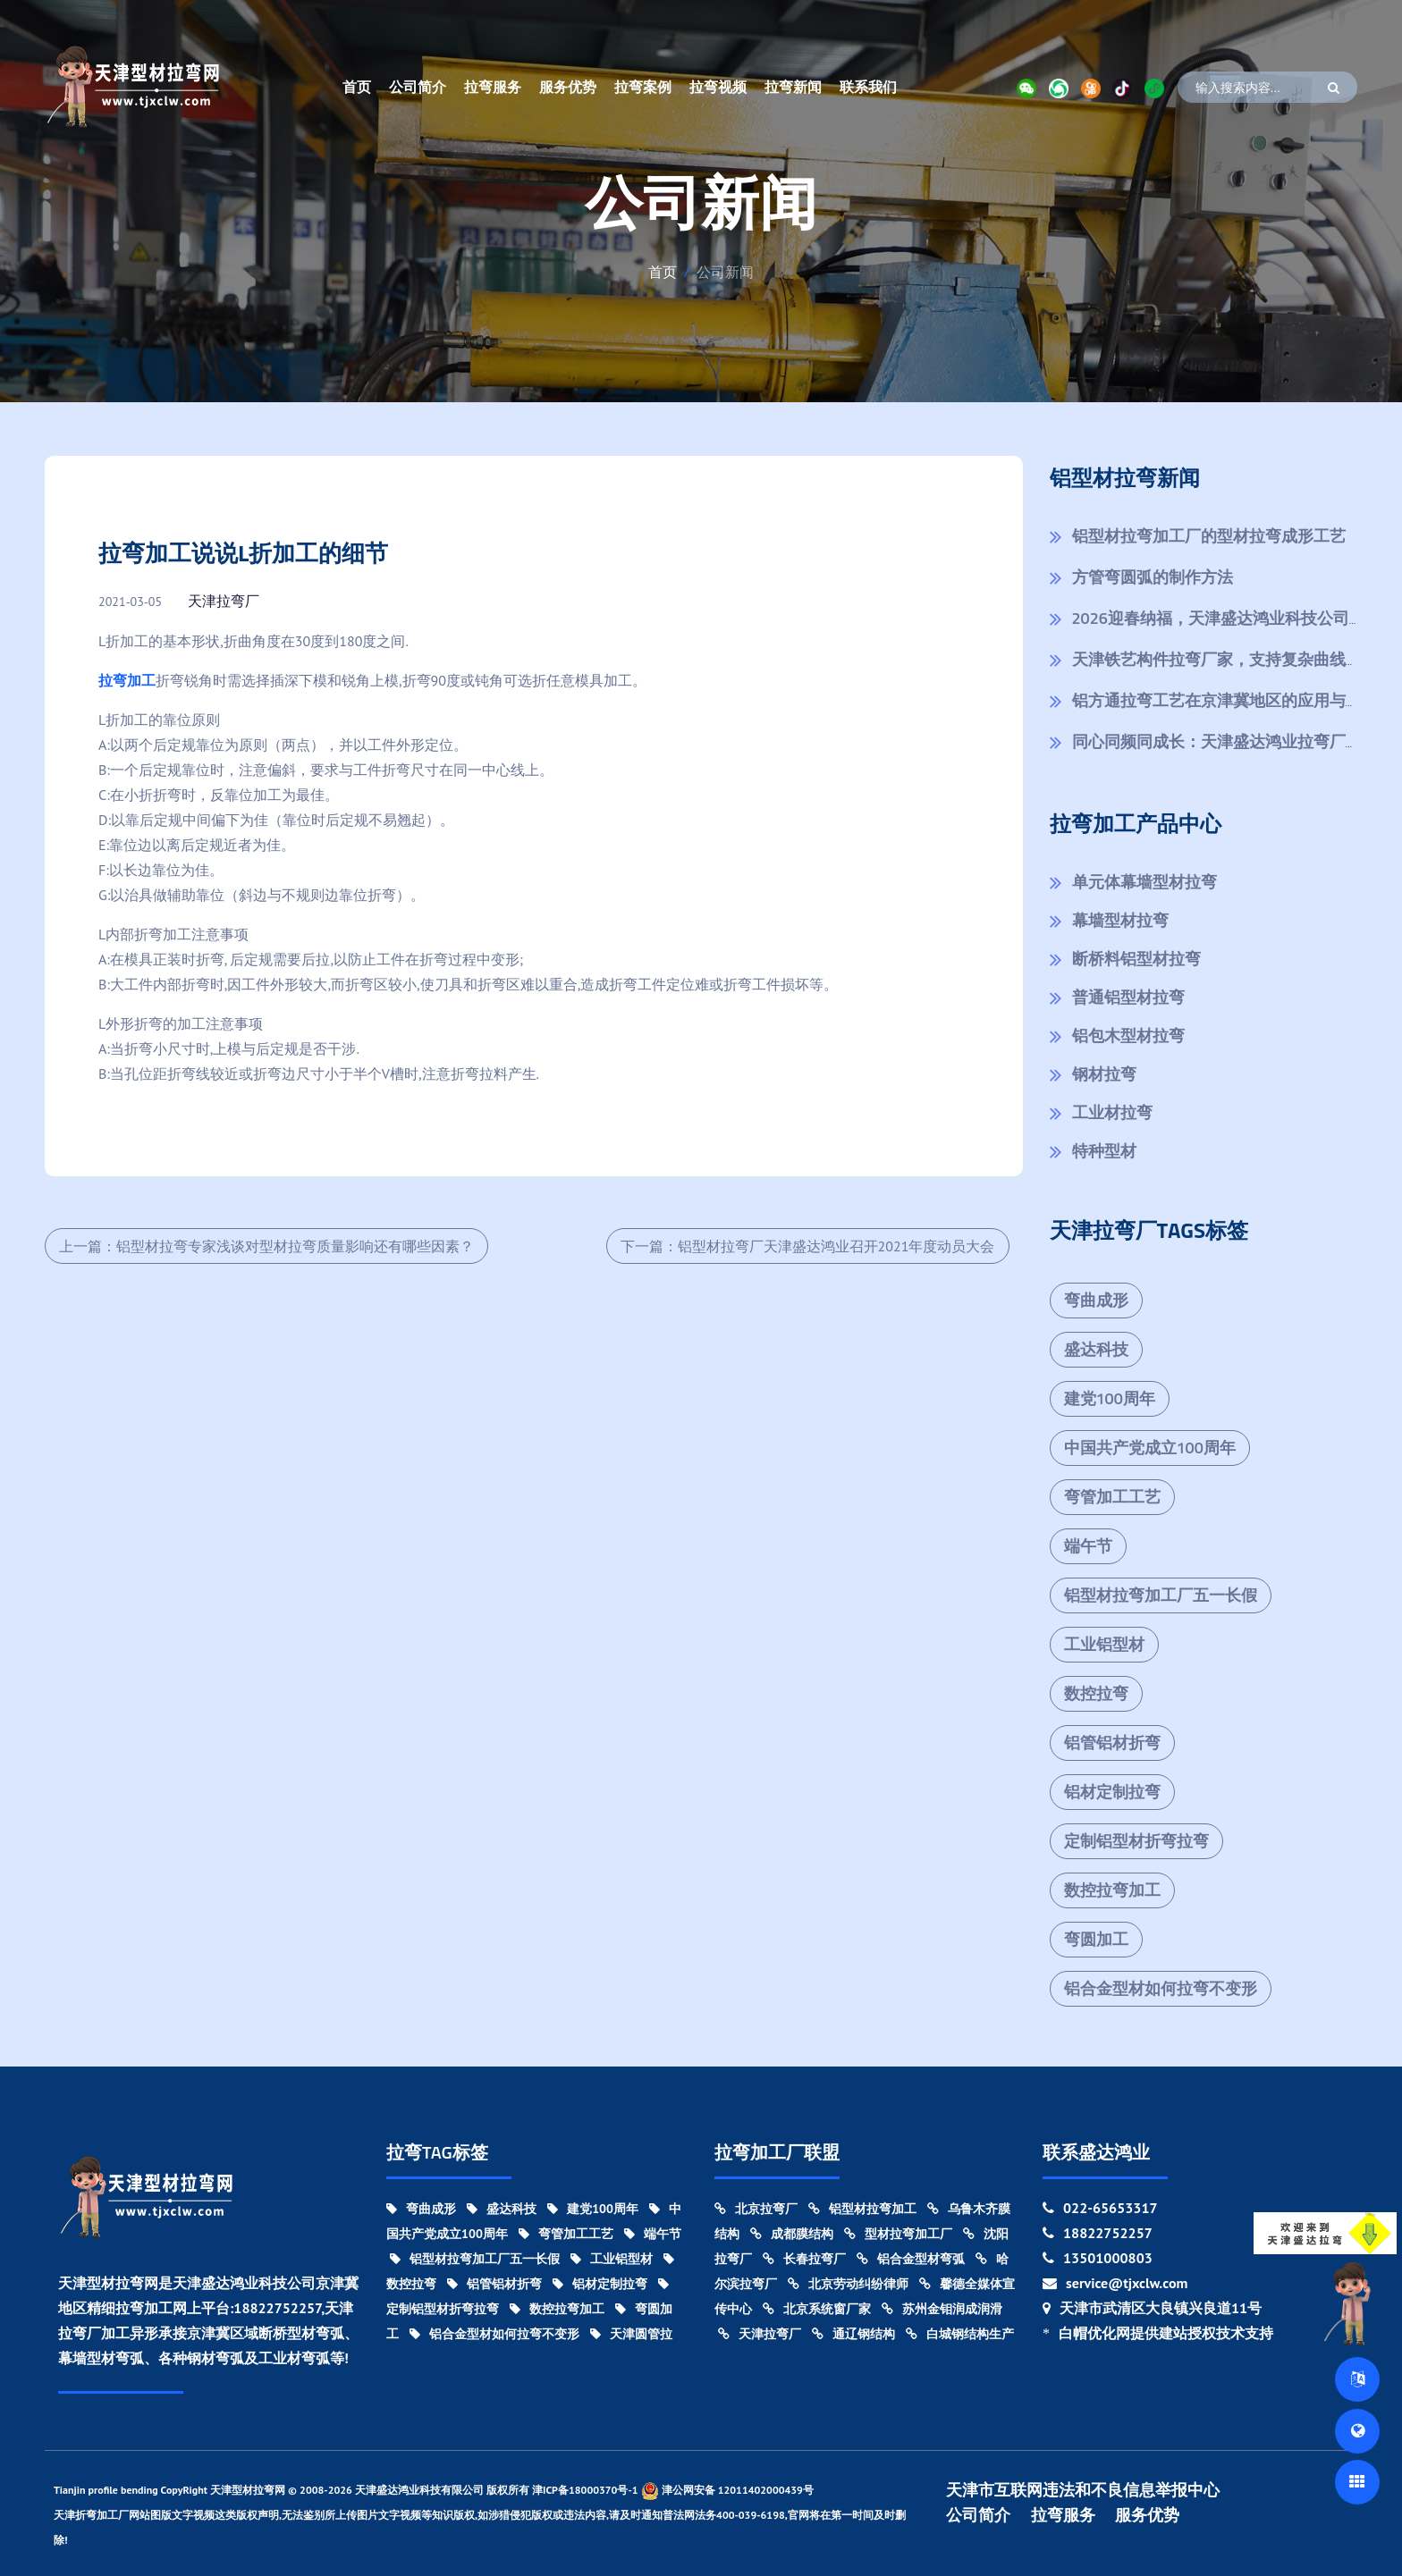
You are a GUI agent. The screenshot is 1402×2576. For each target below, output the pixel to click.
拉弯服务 (492, 86)
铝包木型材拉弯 (1128, 1035)
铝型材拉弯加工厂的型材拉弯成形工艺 (1209, 536)
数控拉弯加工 (1112, 1890)
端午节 (1088, 1546)
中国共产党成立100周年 (1150, 1447)
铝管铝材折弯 (1112, 1742)
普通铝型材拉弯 (1128, 997)
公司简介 (417, 86)
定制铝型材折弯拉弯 (1136, 1841)
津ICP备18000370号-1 (585, 2489)
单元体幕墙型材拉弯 (1144, 882)
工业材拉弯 (1112, 1112)
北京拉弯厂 (756, 2209)
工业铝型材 (1104, 1644)
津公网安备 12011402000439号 (727, 2490)
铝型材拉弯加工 (862, 2209)
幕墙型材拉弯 (1120, 920)
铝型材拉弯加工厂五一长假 (1160, 1595)
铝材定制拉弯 (1112, 1792)
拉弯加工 (127, 680)
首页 (356, 86)
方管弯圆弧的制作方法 (1152, 577)
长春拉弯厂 (804, 2259)
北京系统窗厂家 (817, 2309)
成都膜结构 (791, 2234)
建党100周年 (1109, 1398)
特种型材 (1104, 1151)
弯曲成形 (1096, 1300)
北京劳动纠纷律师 (848, 2284)
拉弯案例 (642, 86)
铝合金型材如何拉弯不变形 (1160, 1988)
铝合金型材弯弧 (911, 2259)
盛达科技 (1096, 1349)
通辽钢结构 (853, 2334)
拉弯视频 (718, 86)
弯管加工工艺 (1112, 1497)
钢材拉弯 (1104, 1074)
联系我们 (868, 86)
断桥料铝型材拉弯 (1136, 959)
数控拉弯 (1096, 1693)
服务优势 (567, 86)
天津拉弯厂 (223, 601)
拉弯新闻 (793, 86)
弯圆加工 (1096, 1939)
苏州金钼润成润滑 (942, 2309)
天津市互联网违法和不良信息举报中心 (1083, 2490)
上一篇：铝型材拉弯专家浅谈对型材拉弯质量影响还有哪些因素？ (266, 1246)
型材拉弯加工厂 (898, 2234)
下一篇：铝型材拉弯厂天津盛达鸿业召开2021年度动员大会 (808, 1246)
